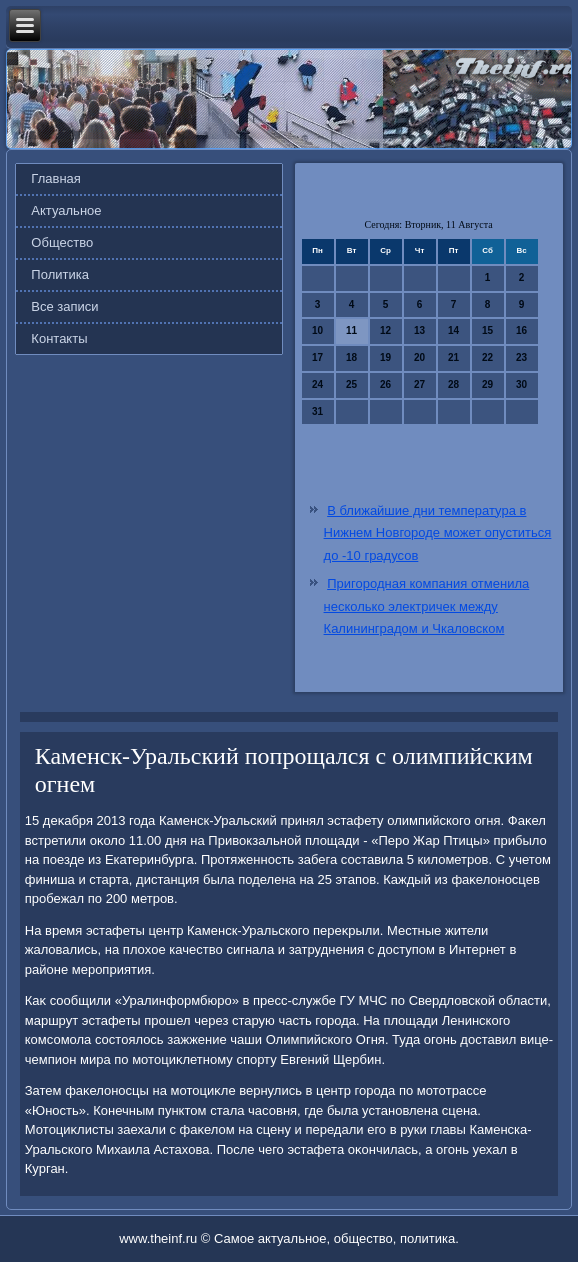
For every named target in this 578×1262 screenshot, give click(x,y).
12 (385, 330)
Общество (62, 242)
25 (351, 384)
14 (453, 330)
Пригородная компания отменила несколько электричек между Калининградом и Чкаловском (427, 606)
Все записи (64, 306)
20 (419, 357)
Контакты (59, 338)
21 (453, 357)
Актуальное (66, 210)
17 (317, 357)
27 (419, 384)
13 (419, 330)
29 (487, 384)
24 (317, 384)
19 (385, 357)
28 (453, 384)
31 (317, 411)
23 (521, 357)
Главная (55, 178)
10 (317, 330)
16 (521, 330)
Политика (60, 274)
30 (521, 384)
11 (351, 330)
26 (385, 384)
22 (487, 357)
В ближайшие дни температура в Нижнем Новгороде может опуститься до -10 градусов (438, 533)
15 (487, 330)
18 (351, 357)
